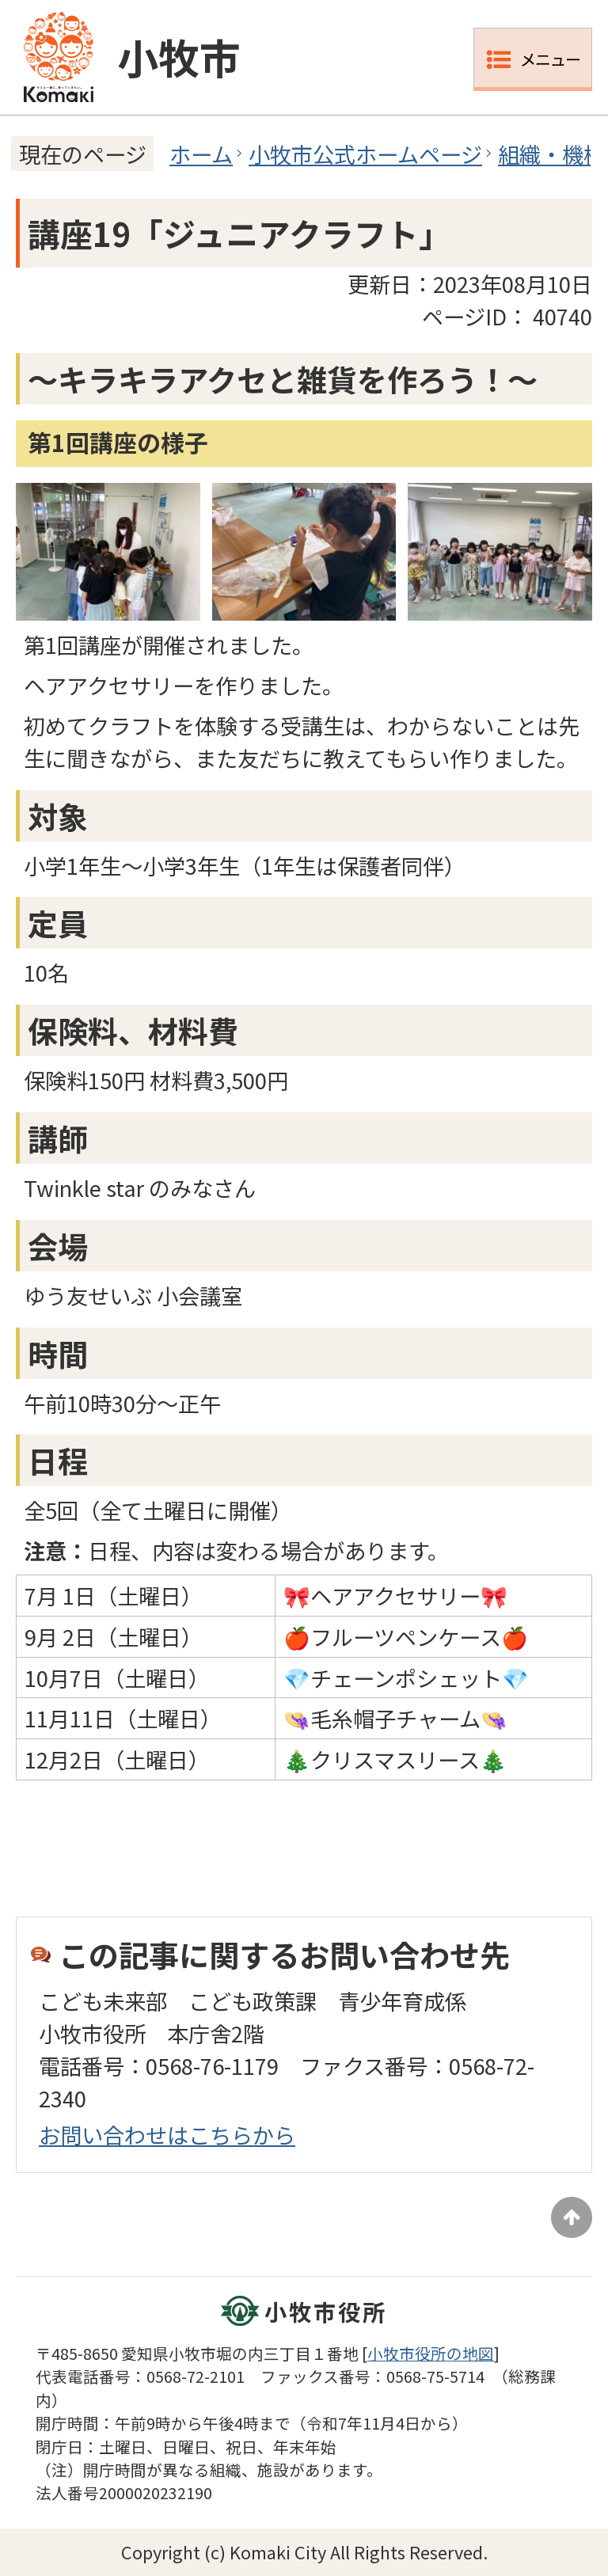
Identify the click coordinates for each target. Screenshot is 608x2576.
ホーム (201, 153)
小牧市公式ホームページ (365, 153)
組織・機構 (551, 153)
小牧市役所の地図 (430, 2353)
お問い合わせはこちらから (167, 2134)
